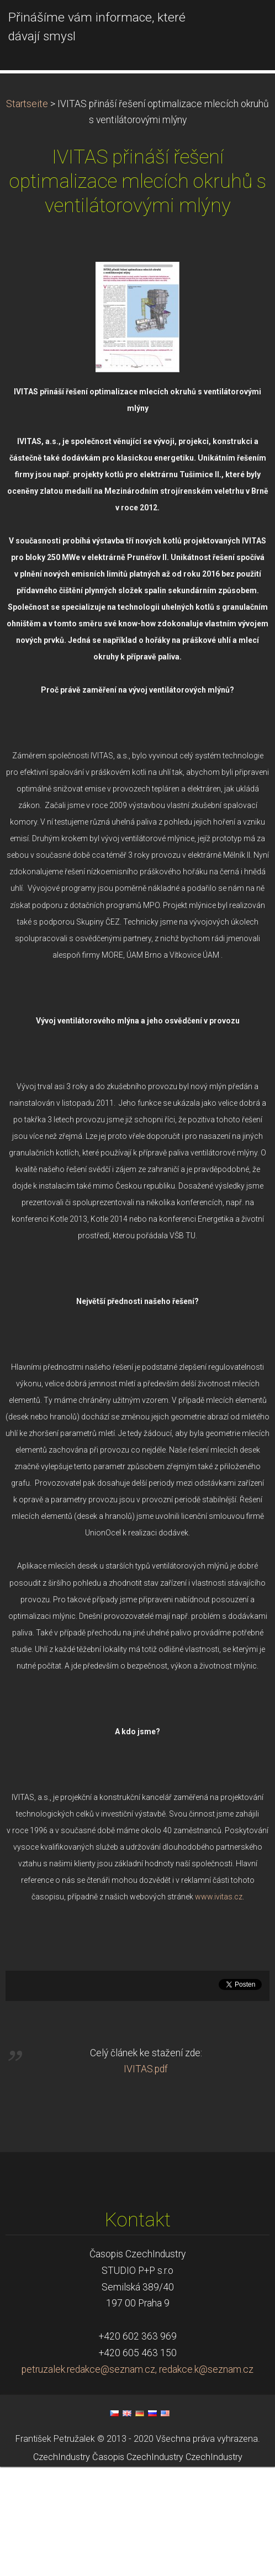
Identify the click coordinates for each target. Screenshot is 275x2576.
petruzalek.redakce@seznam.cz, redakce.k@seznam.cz (137, 2478)
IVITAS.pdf (146, 2178)
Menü (244, 24)
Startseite (27, 213)
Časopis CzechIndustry (137, 2566)
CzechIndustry (61, 2566)
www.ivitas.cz (218, 2006)
